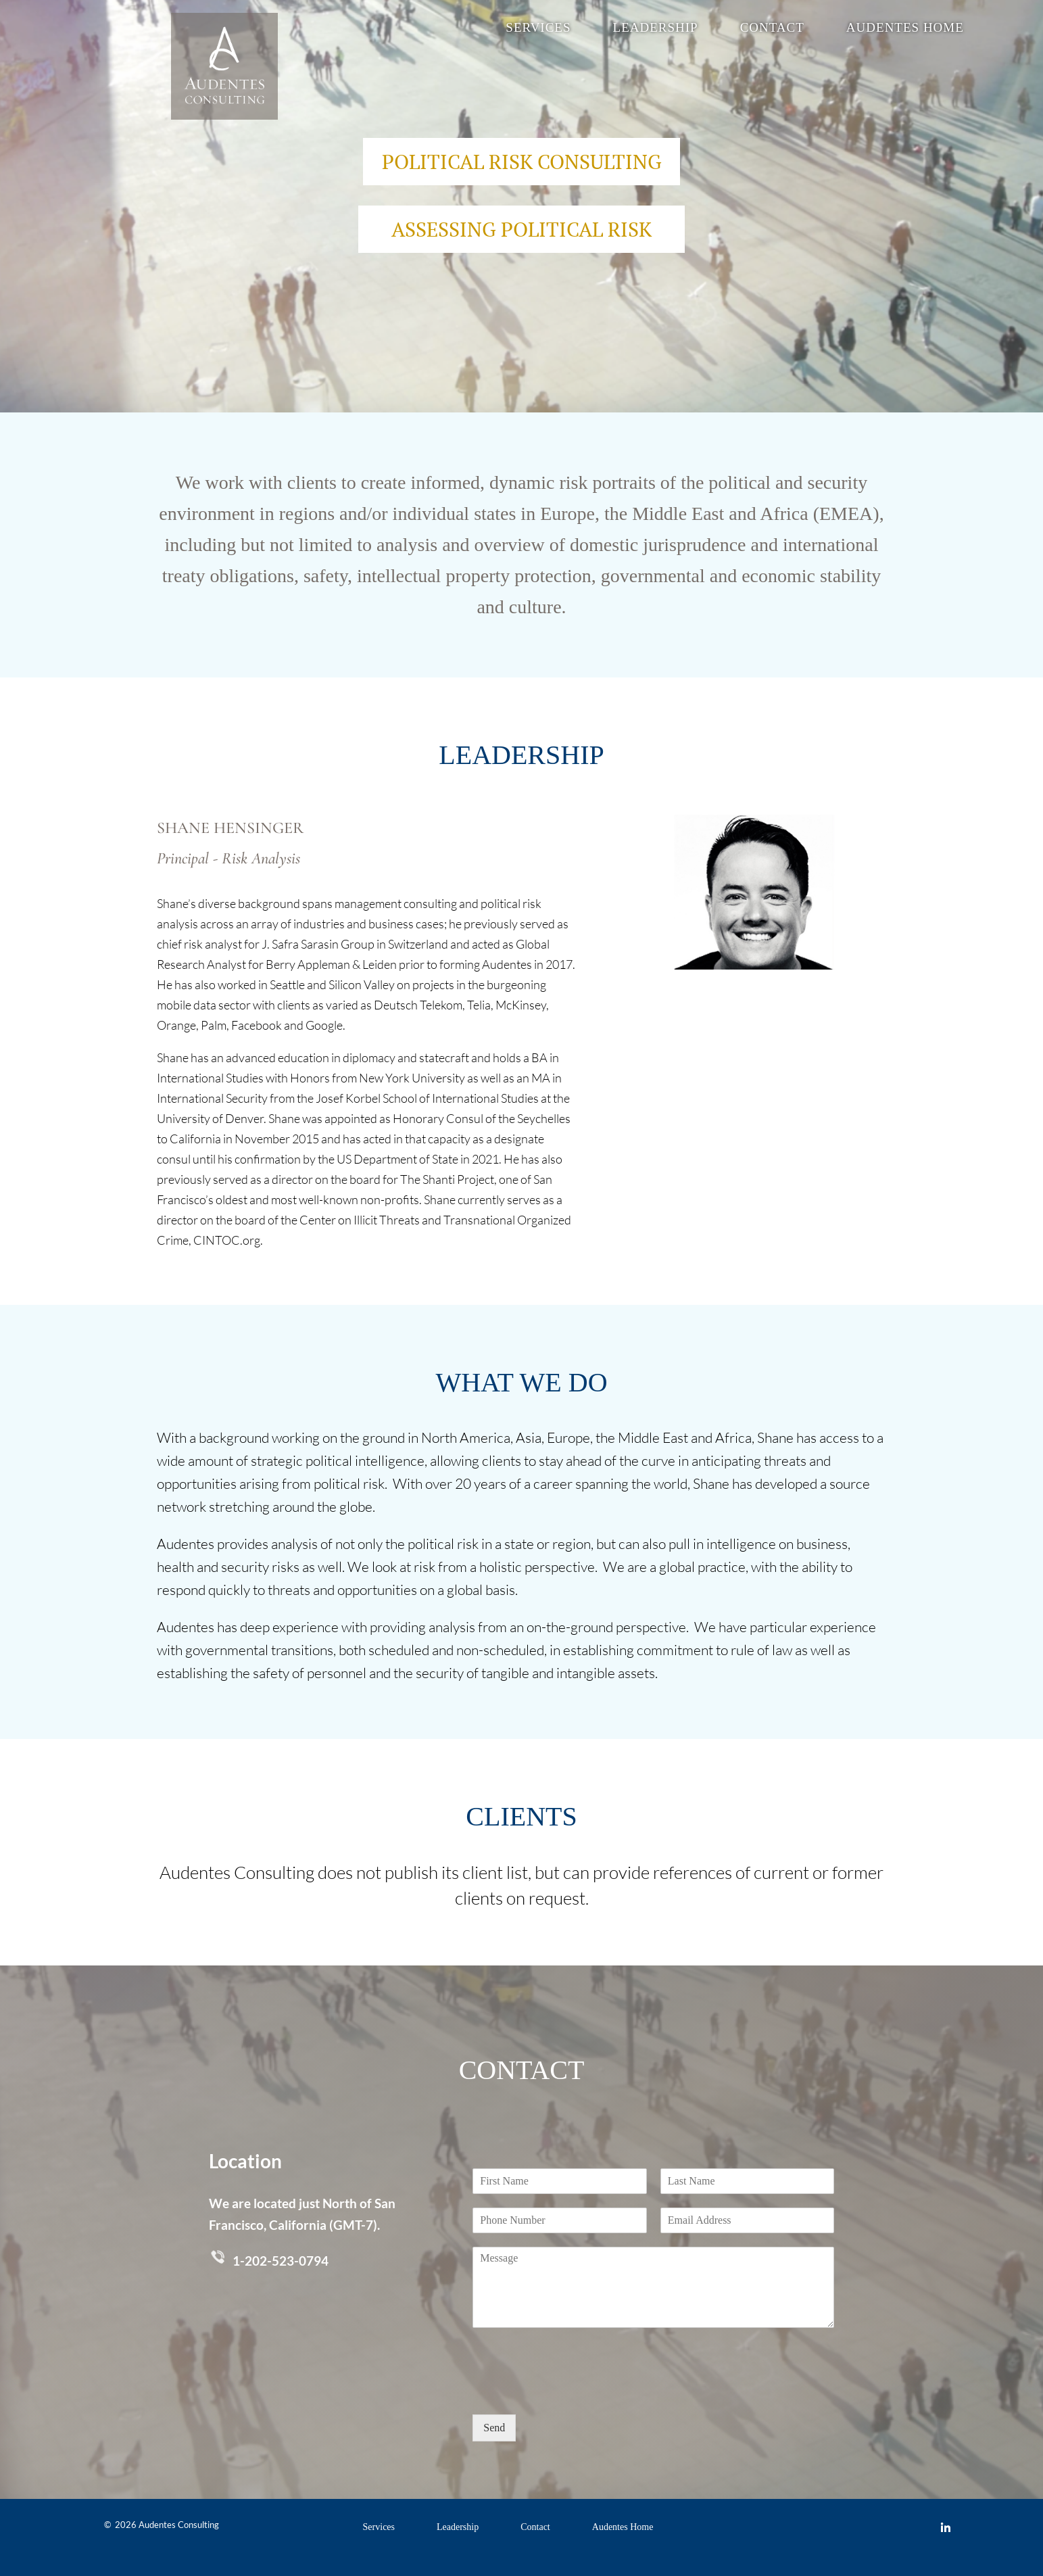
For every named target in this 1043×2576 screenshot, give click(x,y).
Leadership (655, 28)
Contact (772, 28)
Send (494, 2427)
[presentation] (575, 2392)
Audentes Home (905, 28)
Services (538, 28)
